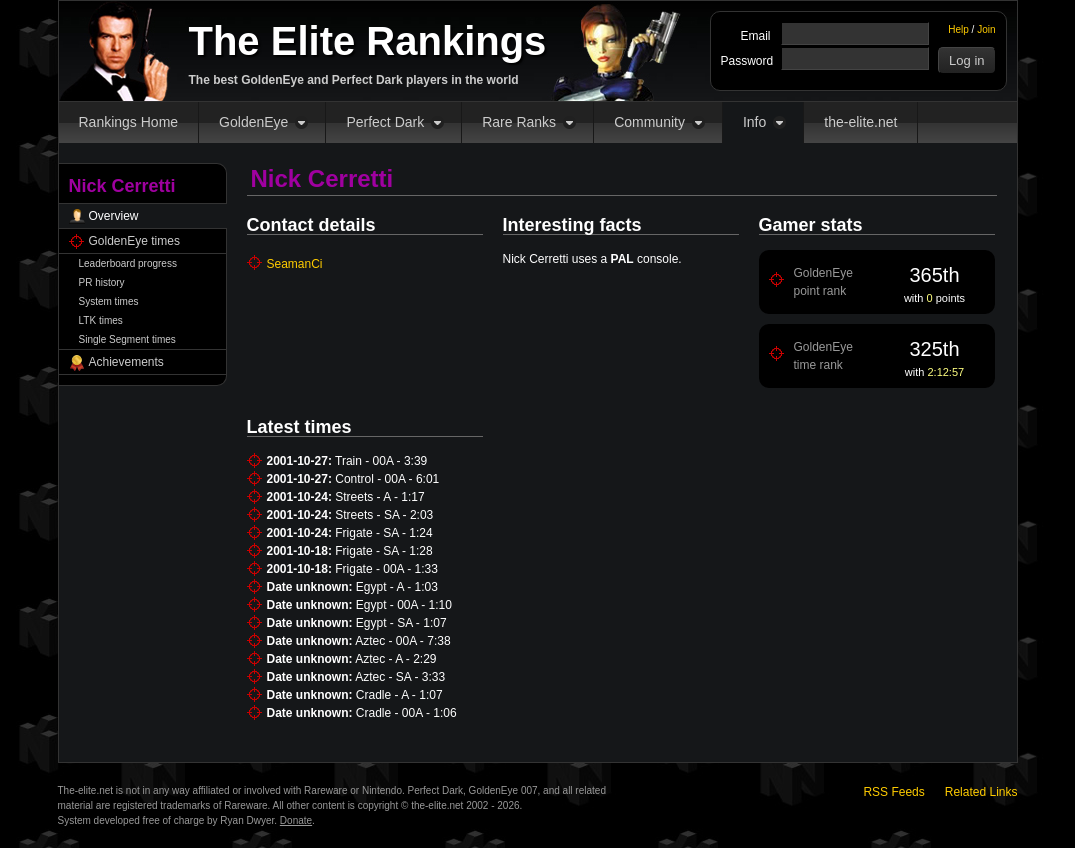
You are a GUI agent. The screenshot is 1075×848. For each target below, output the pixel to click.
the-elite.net (860, 122)
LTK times (101, 320)
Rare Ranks (519, 122)
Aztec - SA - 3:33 (400, 677)
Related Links (981, 792)
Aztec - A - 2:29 (395, 659)
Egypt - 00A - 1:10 (404, 605)
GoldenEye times (134, 241)
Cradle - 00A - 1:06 (406, 713)
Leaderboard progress (128, 263)
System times (109, 301)
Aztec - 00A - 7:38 (402, 641)
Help (958, 29)
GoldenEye (253, 122)
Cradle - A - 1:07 (399, 695)
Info (754, 122)
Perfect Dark (385, 122)
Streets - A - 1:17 (379, 497)
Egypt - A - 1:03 (397, 587)
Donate (296, 820)
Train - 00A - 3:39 (381, 461)
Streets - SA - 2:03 (384, 515)
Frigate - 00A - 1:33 (386, 569)
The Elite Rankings (368, 41)
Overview (114, 216)
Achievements (126, 362)
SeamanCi (295, 264)
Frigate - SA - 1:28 (383, 551)
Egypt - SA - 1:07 (401, 623)
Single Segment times (127, 339)
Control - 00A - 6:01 (387, 479)
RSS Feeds (893, 792)
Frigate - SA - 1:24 (383, 533)
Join (986, 29)
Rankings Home (129, 122)
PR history (102, 282)
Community (649, 122)
